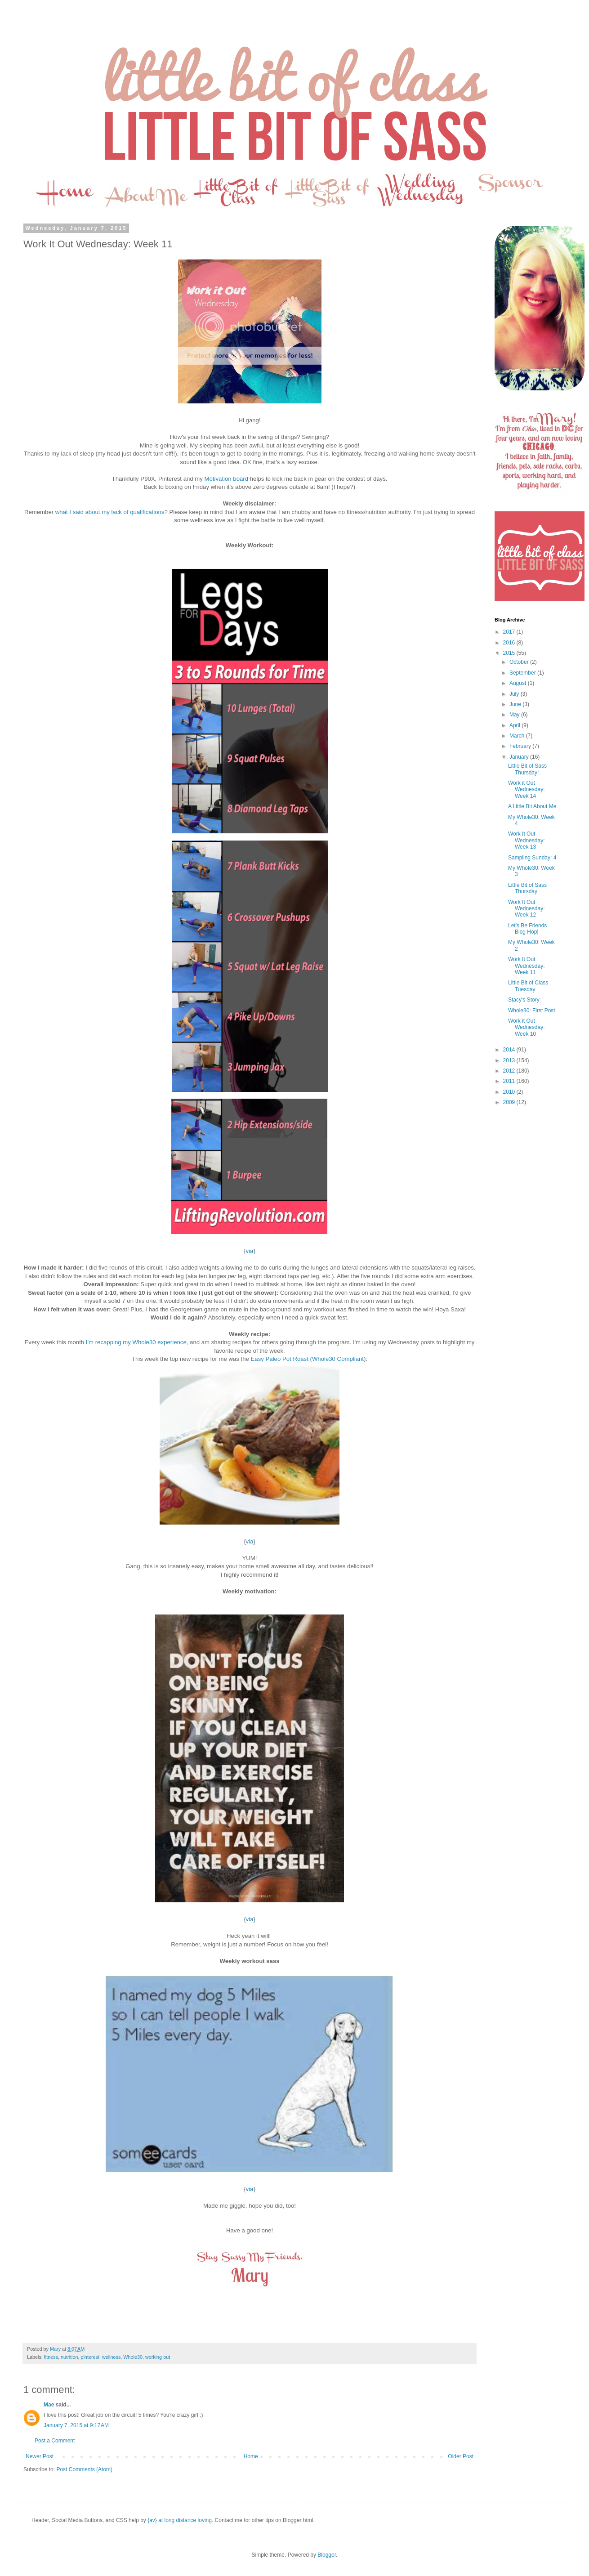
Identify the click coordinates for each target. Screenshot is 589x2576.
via (250, 1251)
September (523, 673)
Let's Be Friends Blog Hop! (527, 928)
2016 (510, 643)
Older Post (460, 2456)
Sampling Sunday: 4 (532, 857)
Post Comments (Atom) (84, 2469)
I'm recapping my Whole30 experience (136, 1342)
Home (251, 2456)
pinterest (89, 2357)
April (515, 725)
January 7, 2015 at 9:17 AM (76, 2425)
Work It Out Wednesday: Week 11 (526, 965)
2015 (510, 653)
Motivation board (227, 478)
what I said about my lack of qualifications (110, 512)
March (517, 736)
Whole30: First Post (531, 1010)
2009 (510, 1102)
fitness (51, 2357)
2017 (510, 632)
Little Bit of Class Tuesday (528, 985)
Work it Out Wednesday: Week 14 (526, 789)
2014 (510, 1049)
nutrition (69, 2357)
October (519, 662)
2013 (510, 1060)
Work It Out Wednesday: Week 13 (526, 840)
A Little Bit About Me (532, 806)
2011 (510, 1081)
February (520, 746)
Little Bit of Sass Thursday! (527, 769)
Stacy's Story (524, 1000)
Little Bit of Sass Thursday (527, 888)
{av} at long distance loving (179, 2520)
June (515, 704)
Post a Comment (55, 2440)
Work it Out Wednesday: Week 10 (526, 1027)
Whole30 (133, 2357)
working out (157, 2357)
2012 (510, 1071)
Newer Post (40, 2456)
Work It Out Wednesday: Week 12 (526, 908)
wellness (111, 2357)
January (519, 757)
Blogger (326, 2555)
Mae (50, 2405)
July (515, 694)
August (518, 683)
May (515, 714)
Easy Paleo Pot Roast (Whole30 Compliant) (308, 1358)
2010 (510, 1092)
